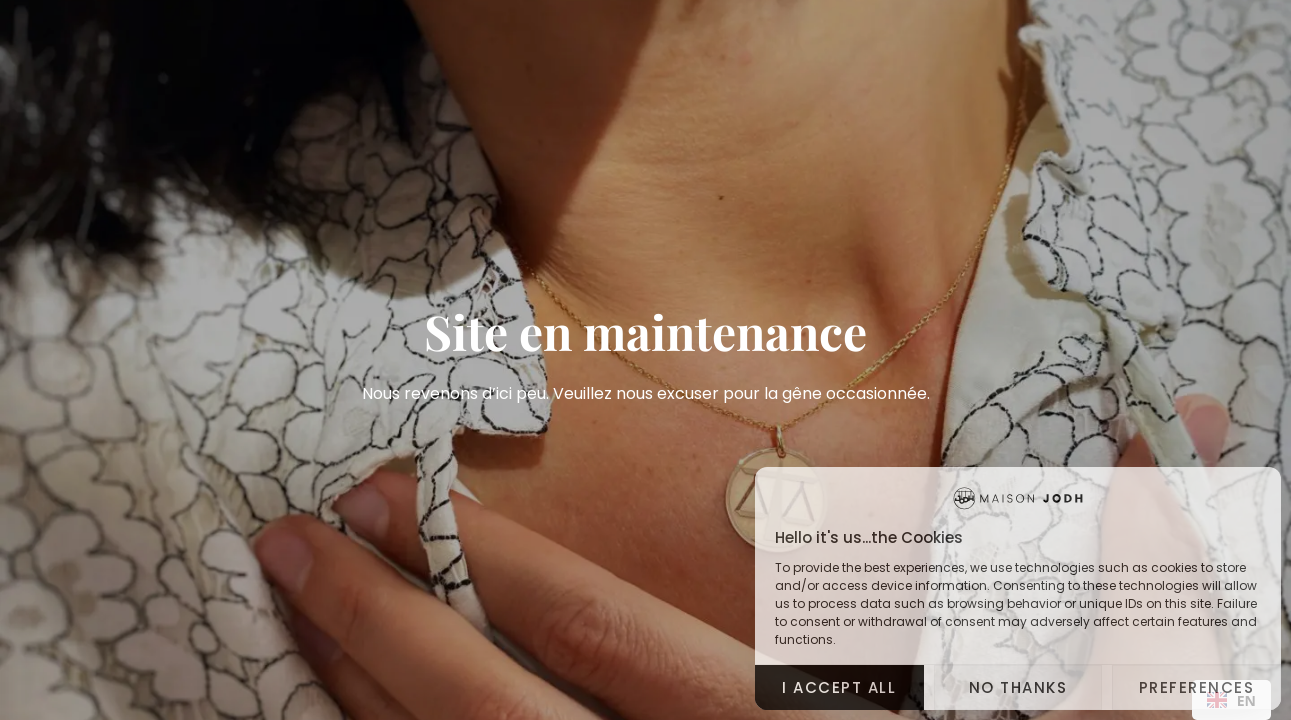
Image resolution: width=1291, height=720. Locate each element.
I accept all (839, 687)
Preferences (1197, 687)
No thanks (1018, 687)
